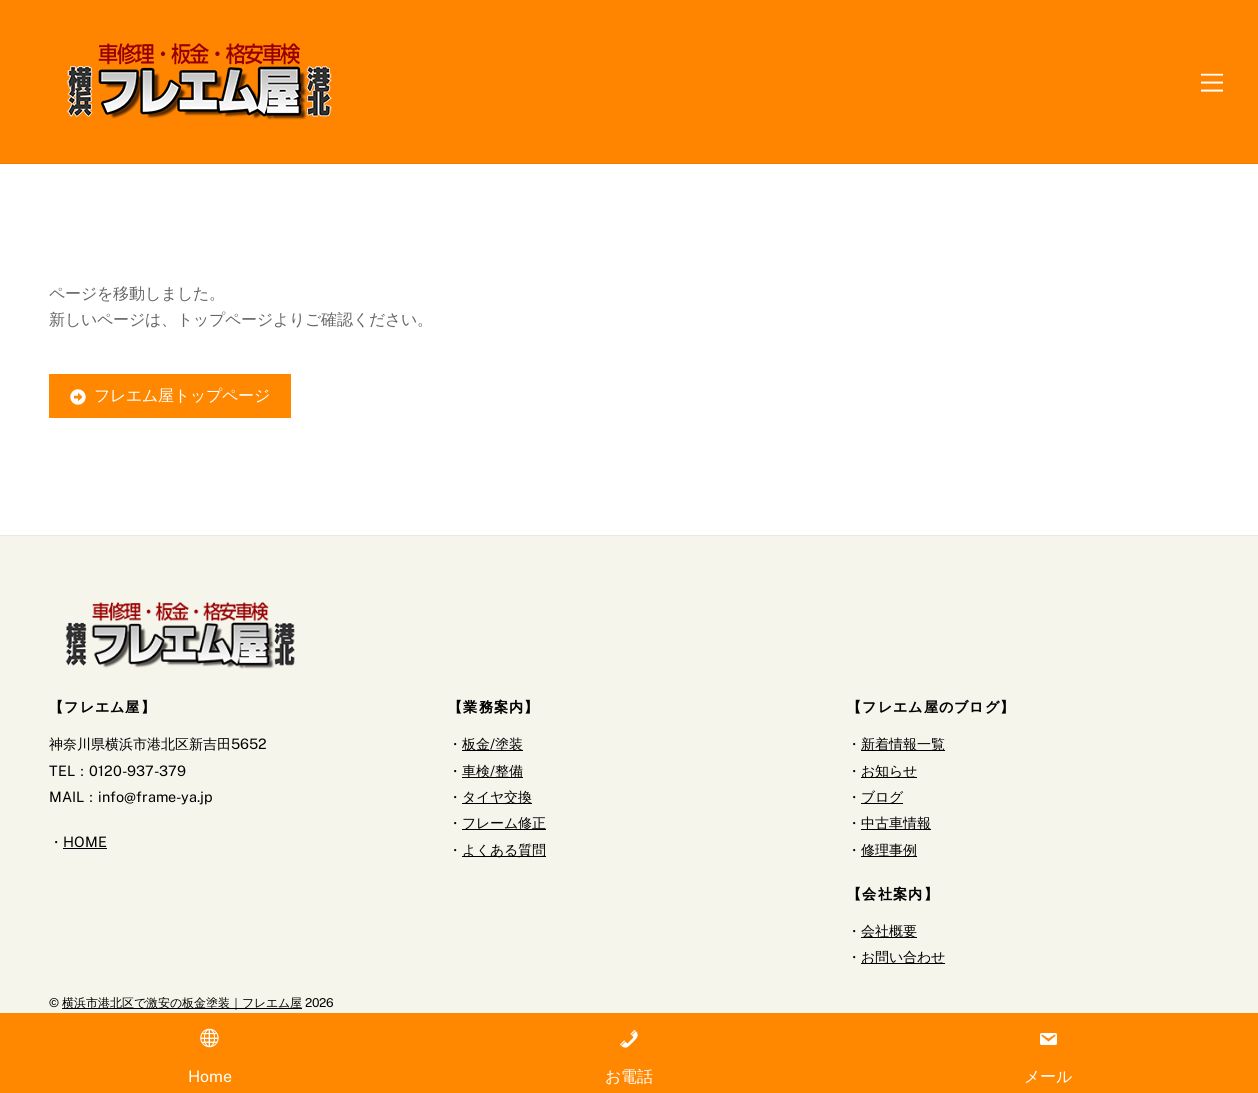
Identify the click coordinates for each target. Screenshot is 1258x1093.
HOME (85, 842)
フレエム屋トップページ (170, 397)
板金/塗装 (492, 744)
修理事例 (889, 849)
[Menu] (1212, 81)
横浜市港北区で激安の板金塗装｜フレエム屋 (182, 1003)
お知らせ (889, 770)
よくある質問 (504, 849)
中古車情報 (896, 823)
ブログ (882, 797)
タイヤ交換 (497, 797)
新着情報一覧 (903, 744)
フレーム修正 (504, 823)
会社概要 (889, 930)
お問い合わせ (903, 957)
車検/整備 (492, 770)
